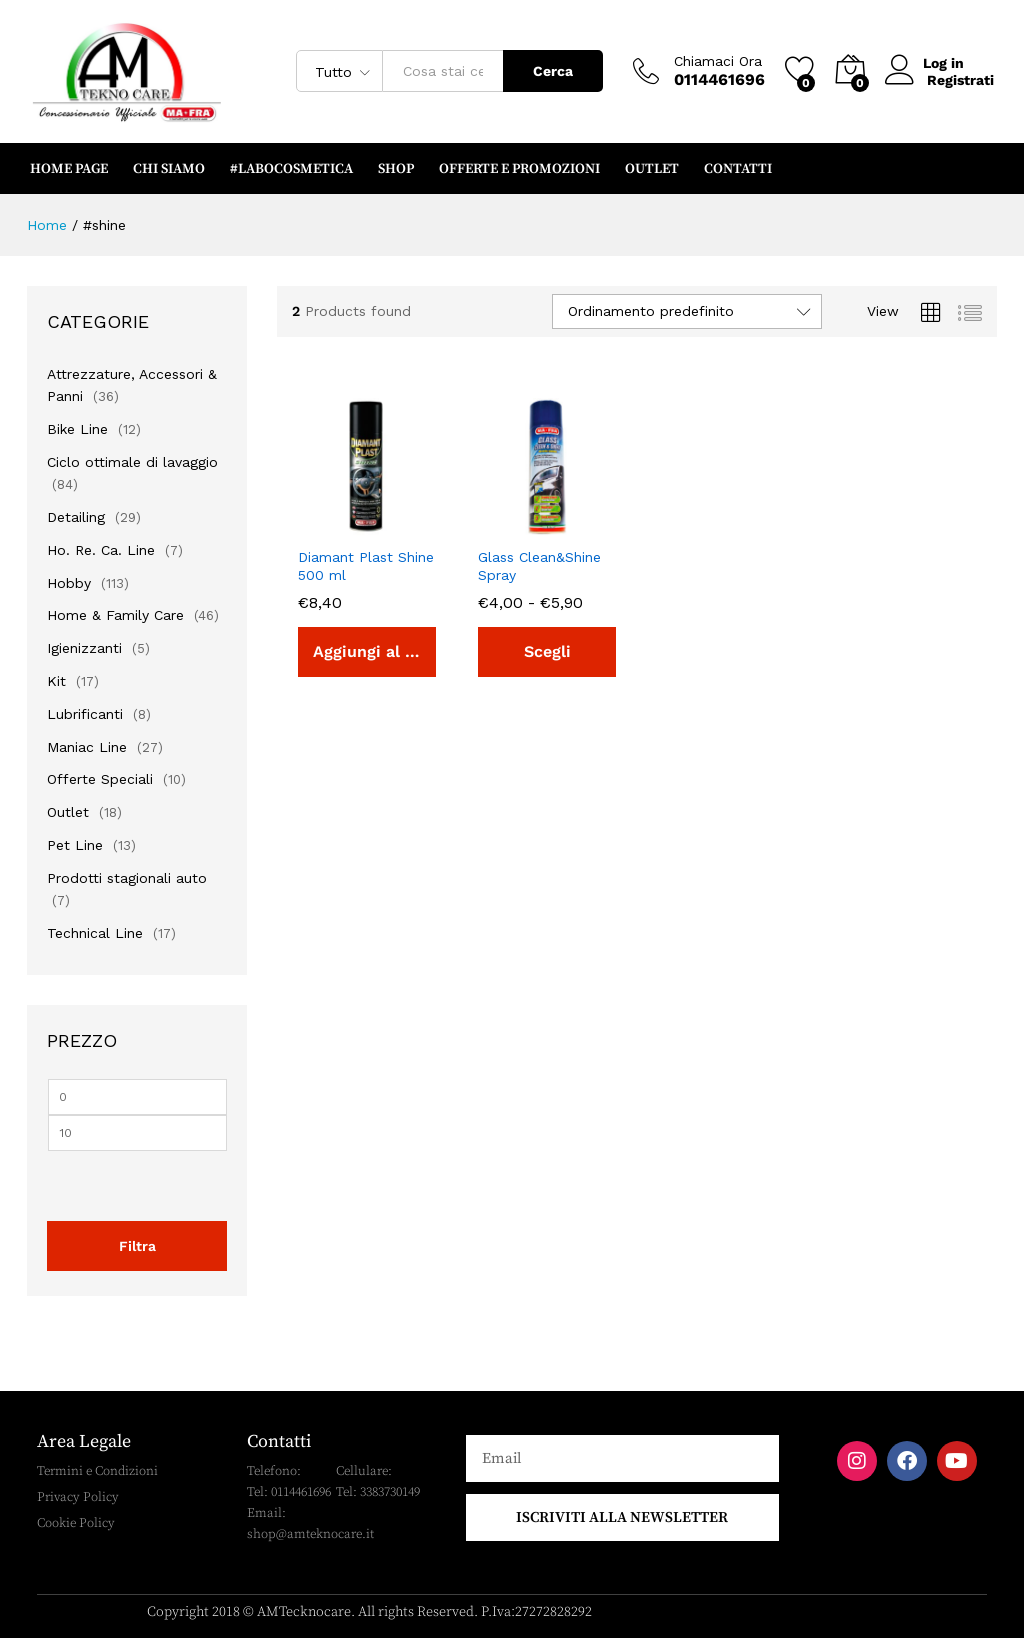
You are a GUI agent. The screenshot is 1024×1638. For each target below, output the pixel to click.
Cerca (553, 71)
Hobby (69, 583)
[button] (367, 652)
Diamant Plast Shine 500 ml (366, 566)
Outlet (68, 812)
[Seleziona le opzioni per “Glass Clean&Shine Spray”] (547, 652)
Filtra (137, 1246)
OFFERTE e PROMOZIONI (519, 169)
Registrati (960, 79)
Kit (56, 681)
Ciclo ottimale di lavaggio (132, 462)
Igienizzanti (84, 648)
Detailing (76, 517)
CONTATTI (738, 169)
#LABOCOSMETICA (291, 169)
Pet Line (75, 845)
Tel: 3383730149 (378, 1492)
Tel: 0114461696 (289, 1492)
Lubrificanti (85, 714)
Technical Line (95, 933)
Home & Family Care (115, 615)
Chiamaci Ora (718, 61)
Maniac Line (87, 747)
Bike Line (77, 429)
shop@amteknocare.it (310, 1534)
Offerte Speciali (100, 779)
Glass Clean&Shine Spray (539, 566)
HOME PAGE (69, 169)
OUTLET (652, 169)
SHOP (396, 169)
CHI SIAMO (169, 169)
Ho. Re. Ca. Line (101, 550)
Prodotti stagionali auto (127, 878)
